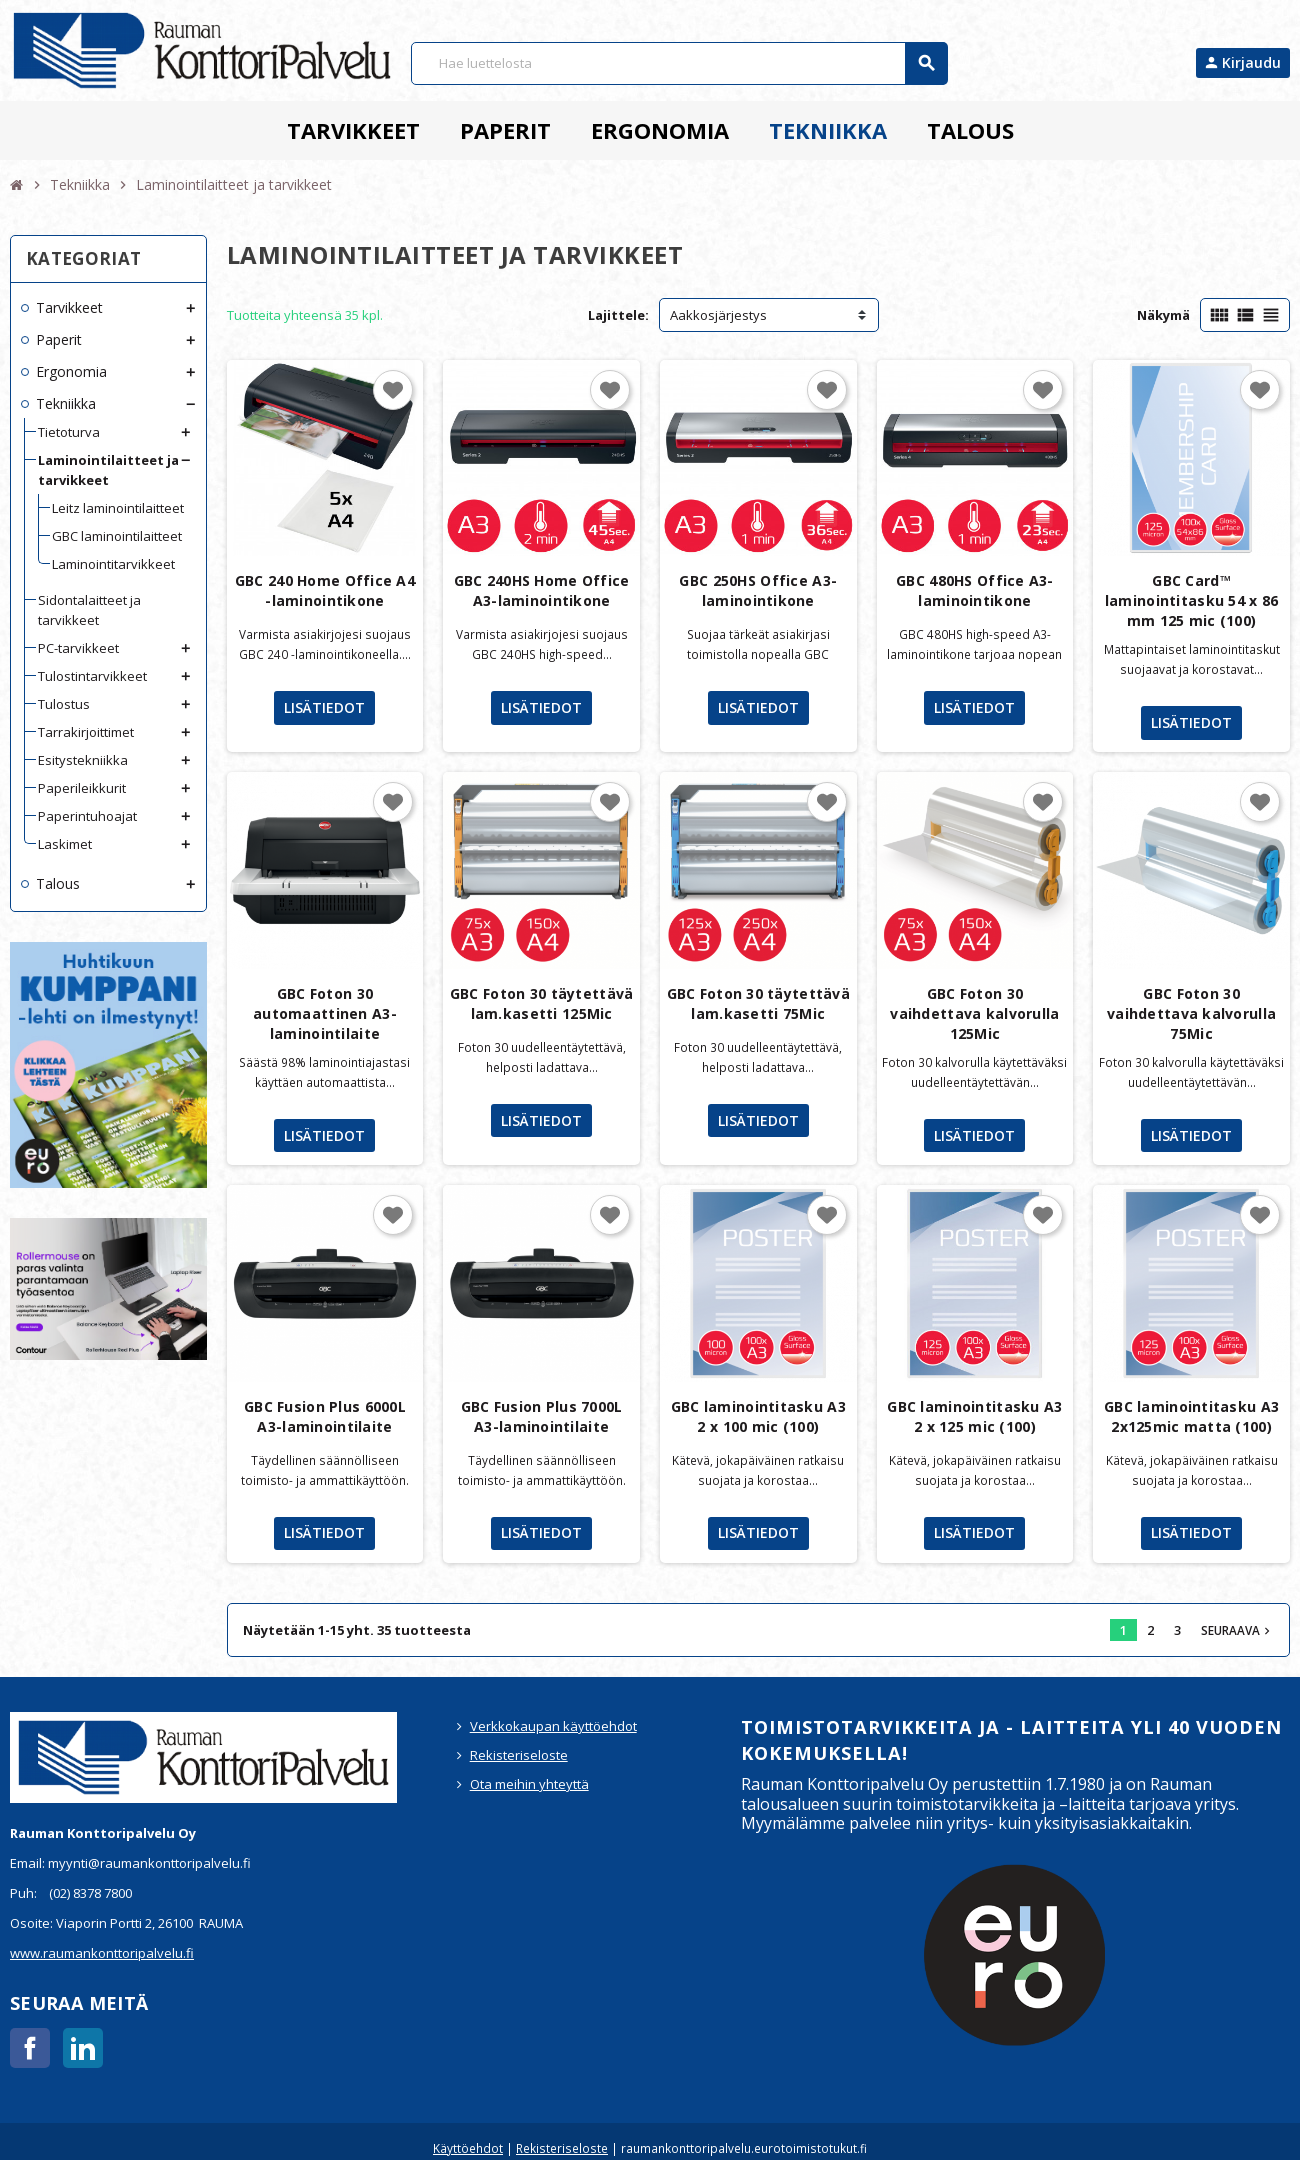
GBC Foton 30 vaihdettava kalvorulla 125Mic (974, 1013)
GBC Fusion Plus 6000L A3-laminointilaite (325, 1416)
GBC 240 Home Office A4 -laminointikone (325, 590)
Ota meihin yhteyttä (529, 1784)
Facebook (30, 2048)
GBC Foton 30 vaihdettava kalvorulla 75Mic (1191, 1013)
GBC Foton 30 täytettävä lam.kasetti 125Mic (541, 1003)
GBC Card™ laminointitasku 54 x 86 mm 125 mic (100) (1191, 600)
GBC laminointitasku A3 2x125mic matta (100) (1191, 1416)
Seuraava (1237, 1630)
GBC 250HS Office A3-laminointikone (758, 590)
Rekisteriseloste (519, 1755)
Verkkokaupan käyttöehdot (553, 1726)
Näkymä (1163, 315)
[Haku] (679, 63)
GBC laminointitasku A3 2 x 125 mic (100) (974, 1416)
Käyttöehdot (468, 2148)
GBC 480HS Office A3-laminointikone (975, 590)
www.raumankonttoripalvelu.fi (102, 1953)
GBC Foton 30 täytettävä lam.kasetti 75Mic (758, 1003)
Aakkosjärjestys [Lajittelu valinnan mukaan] (718, 315)
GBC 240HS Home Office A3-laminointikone (542, 590)
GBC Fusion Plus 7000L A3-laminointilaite (542, 1416)
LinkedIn (83, 2048)
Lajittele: (618, 315)
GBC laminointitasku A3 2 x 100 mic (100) (758, 1416)
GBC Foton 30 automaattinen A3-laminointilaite (325, 1013)
